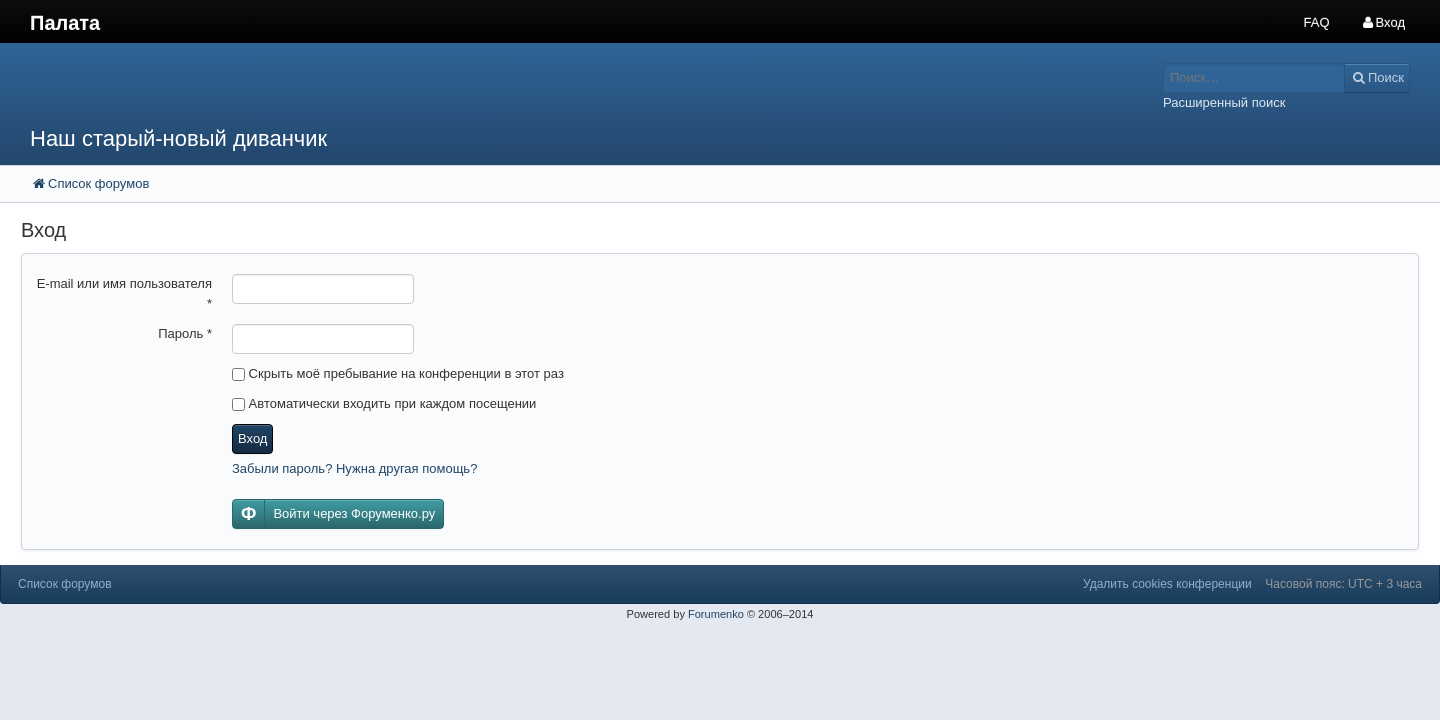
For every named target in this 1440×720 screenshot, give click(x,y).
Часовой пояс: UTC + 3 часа (1343, 584)
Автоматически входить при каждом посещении (384, 403)
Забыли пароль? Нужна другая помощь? (354, 468)
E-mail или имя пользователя (124, 293)
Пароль (185, 333)
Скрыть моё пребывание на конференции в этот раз (398, 373)
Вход (252, 438)
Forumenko (716, 614)
